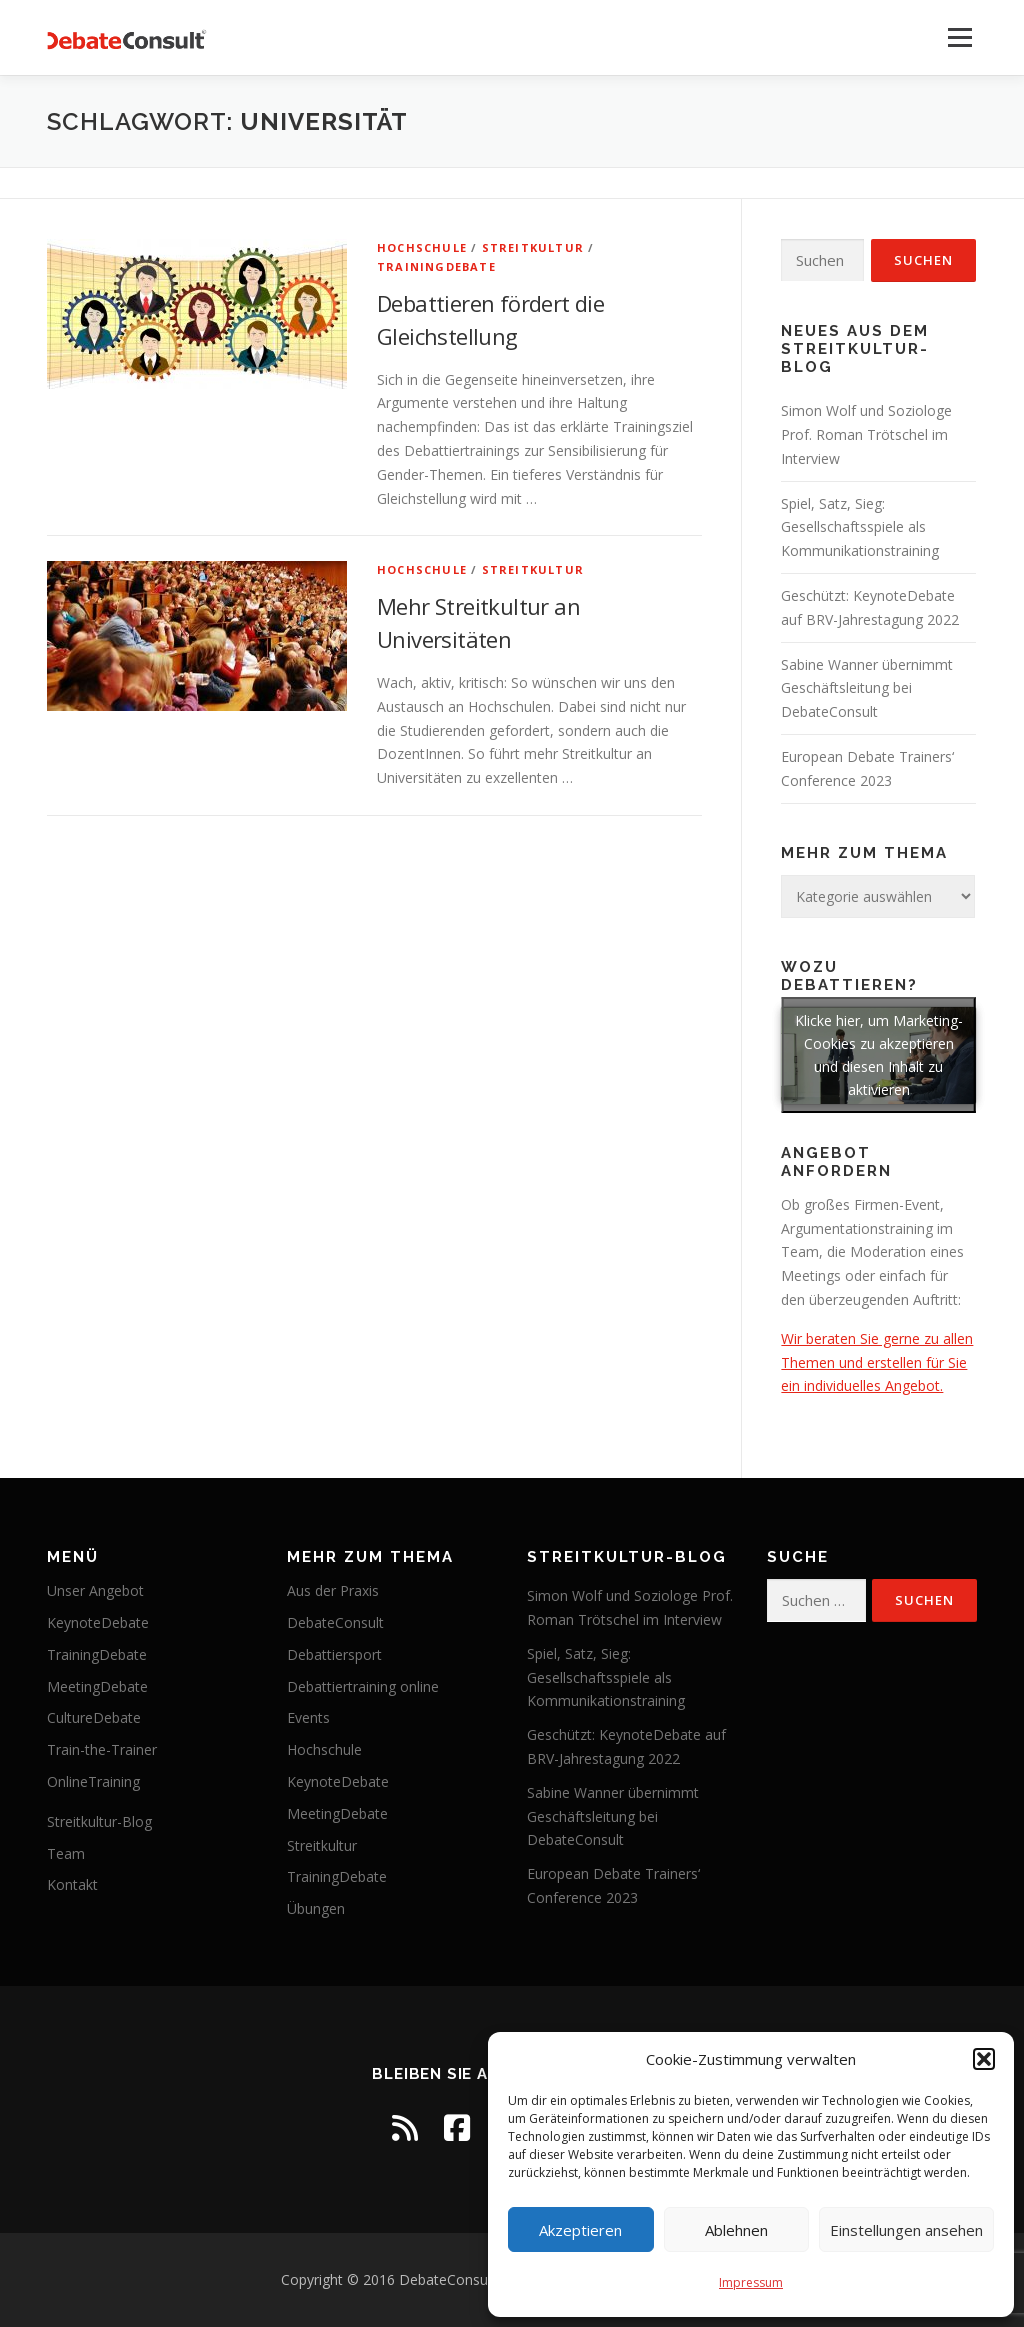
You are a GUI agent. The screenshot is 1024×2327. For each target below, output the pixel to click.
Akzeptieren (580, 2230)
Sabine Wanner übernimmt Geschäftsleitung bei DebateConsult (867, 688)
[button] (984, 2059)
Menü (959, 37)
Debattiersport (334, 1654)
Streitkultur (533, 247)
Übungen (316, 1908)
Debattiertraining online (363, 1686)
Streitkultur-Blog (99, 1821)
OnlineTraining (93, 1781)
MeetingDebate (97, 1686)
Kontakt (72, 1884)
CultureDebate (94, 1717)
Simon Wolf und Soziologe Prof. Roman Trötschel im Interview (866, 434)
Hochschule (422, 247)
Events (308, 1717)
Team (66, 1853)
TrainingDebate (436, 266)
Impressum (751, 2282)
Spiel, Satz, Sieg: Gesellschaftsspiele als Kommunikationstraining (860, 527)
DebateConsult (335, 1622)
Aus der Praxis (333, 1590)
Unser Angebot (95, 1590)
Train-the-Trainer (102, 1749)
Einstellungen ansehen (906, 2230)
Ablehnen (736, 2230)
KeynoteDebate (98, 1622)
